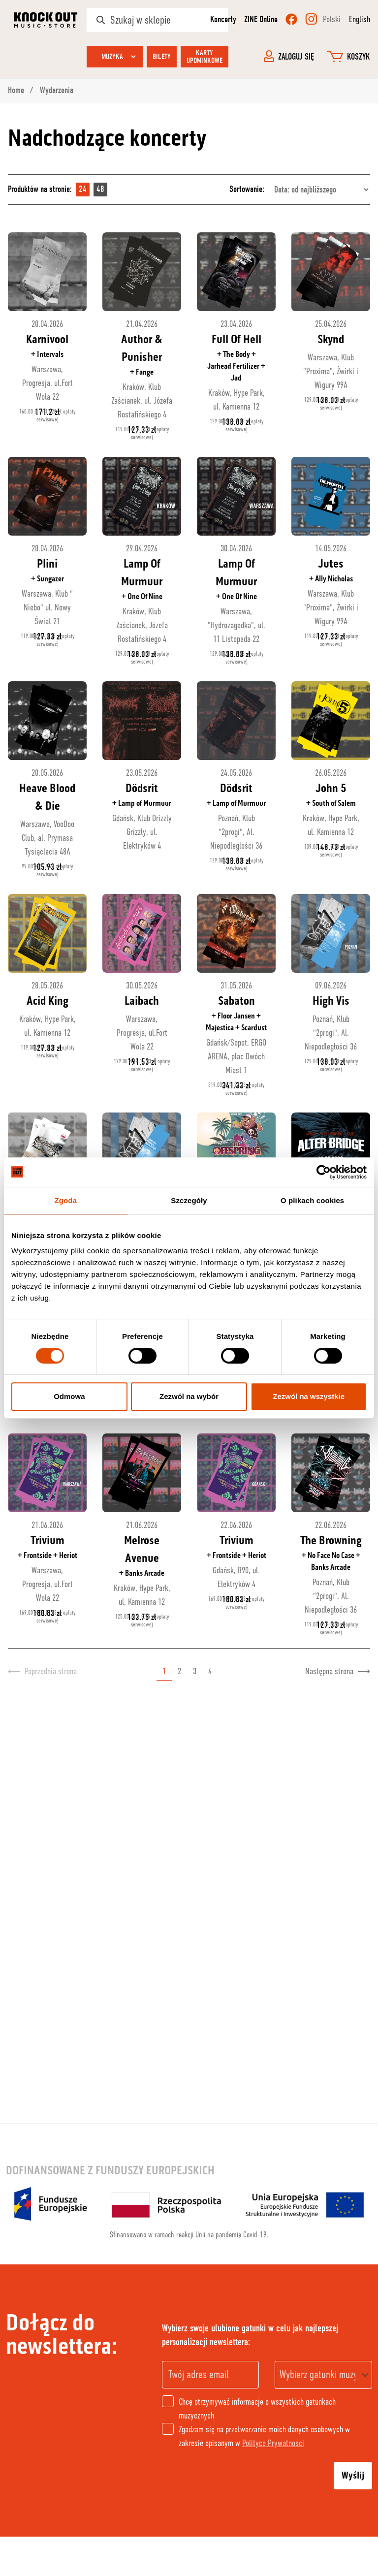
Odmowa (69, 1396)
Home (17, 90)
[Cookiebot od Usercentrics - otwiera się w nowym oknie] (324, 1172)
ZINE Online (261, 19)
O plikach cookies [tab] (312, 1200)
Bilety (162, 56)
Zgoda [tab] (66, 1200)
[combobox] (323, 2375)
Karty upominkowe (204, 56)
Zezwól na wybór (189, 1396)
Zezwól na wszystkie (309, 1396)
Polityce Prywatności (273, 2443)
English (359, 19)
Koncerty (223, 19)
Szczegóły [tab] (189, 1200)
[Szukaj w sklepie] (157, 20)
